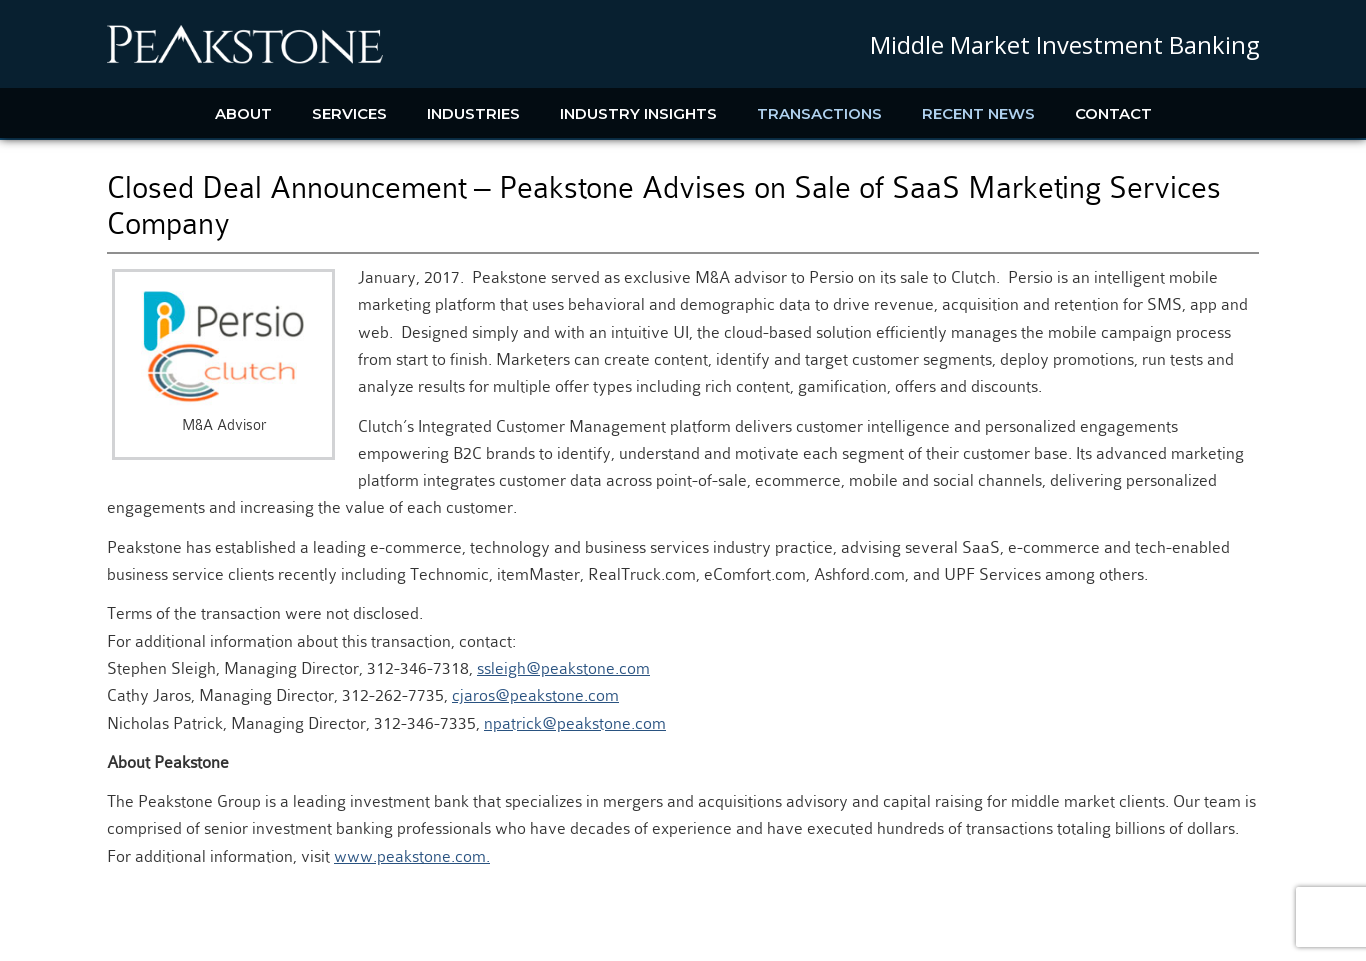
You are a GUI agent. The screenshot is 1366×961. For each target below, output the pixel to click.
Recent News (978, 113)
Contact (1113, 113)
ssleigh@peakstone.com (563, 668)
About (243, 113)
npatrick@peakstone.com (575, 723)
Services (349, 113)
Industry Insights (638, 113)
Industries (473, 113)
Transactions (819, 113)
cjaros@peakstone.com (535, 695)
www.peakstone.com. (412, 856)
